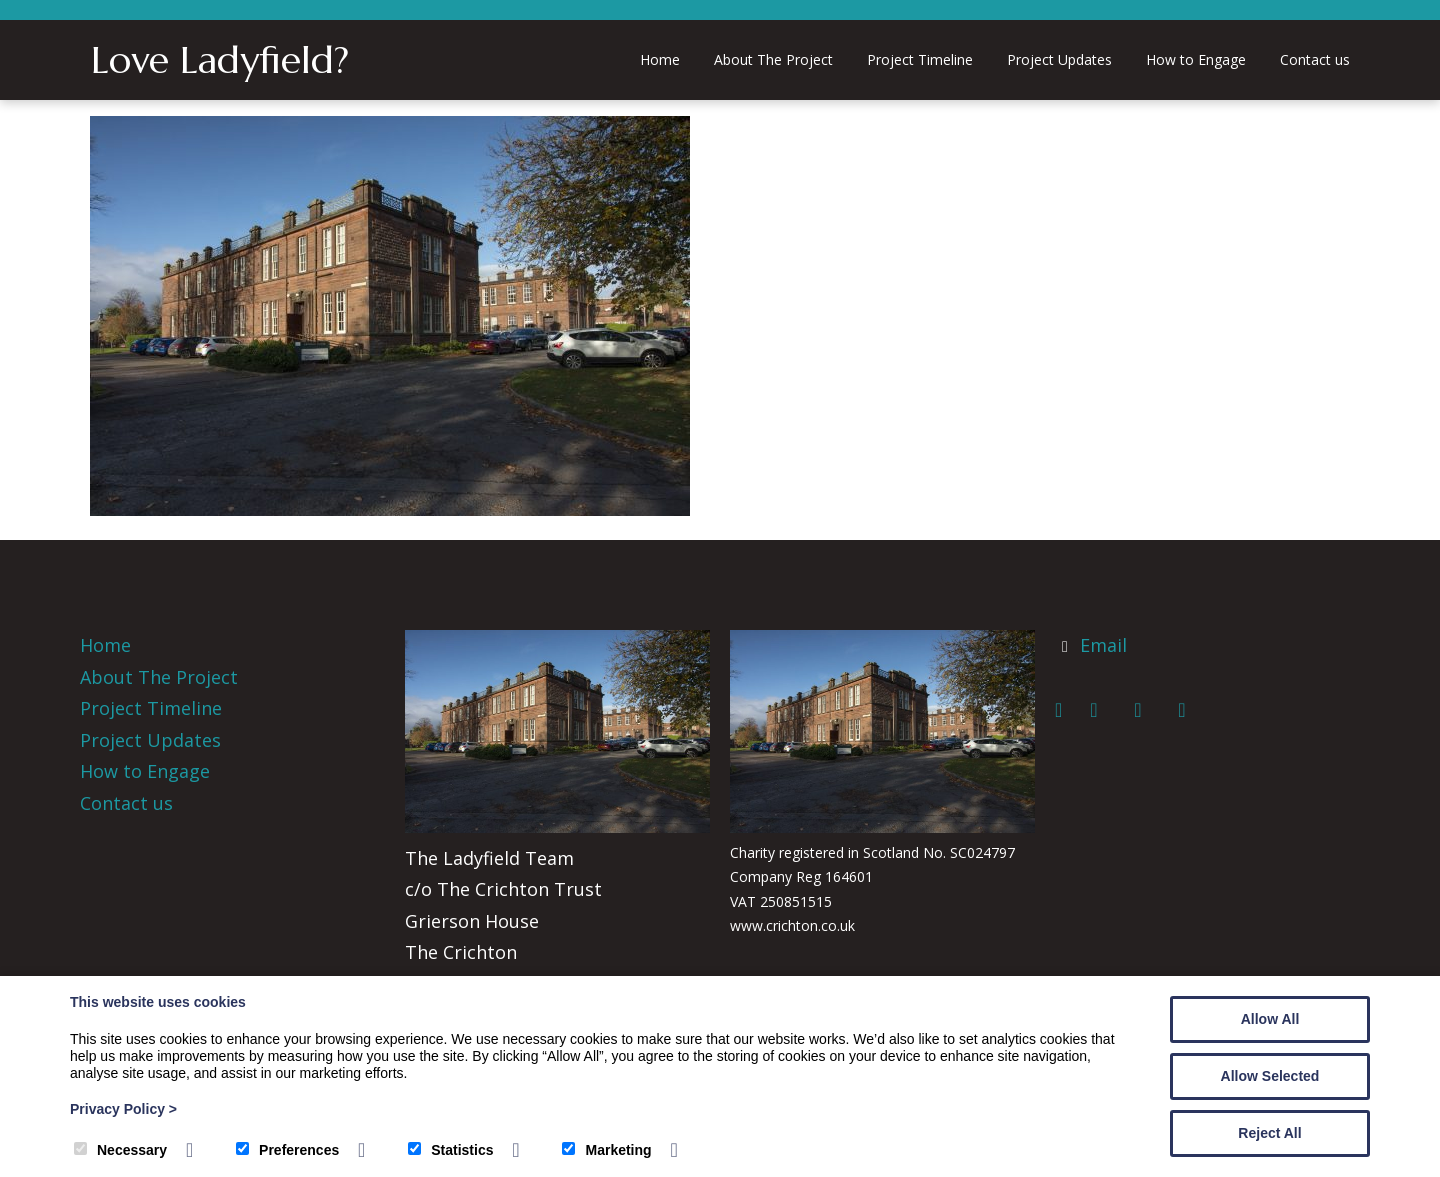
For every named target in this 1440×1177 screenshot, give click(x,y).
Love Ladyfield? (220, 60)
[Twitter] (1101, 710)
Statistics (450, 1150)
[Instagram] (1186, 710)
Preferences (287, 1150)
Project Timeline (920, 59)
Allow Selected (1270, 1076)
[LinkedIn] (1145, 710)
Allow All (1270, 1019)
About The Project (773, 59)
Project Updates (1059, 59)
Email (1103, 645)
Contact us (1315, 59)
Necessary (120, 1150)
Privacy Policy (123, 1109)
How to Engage (1196, 59)
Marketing (606, 1150)
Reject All (1269, 1133)
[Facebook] (1067, 710)
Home (660, 59)
